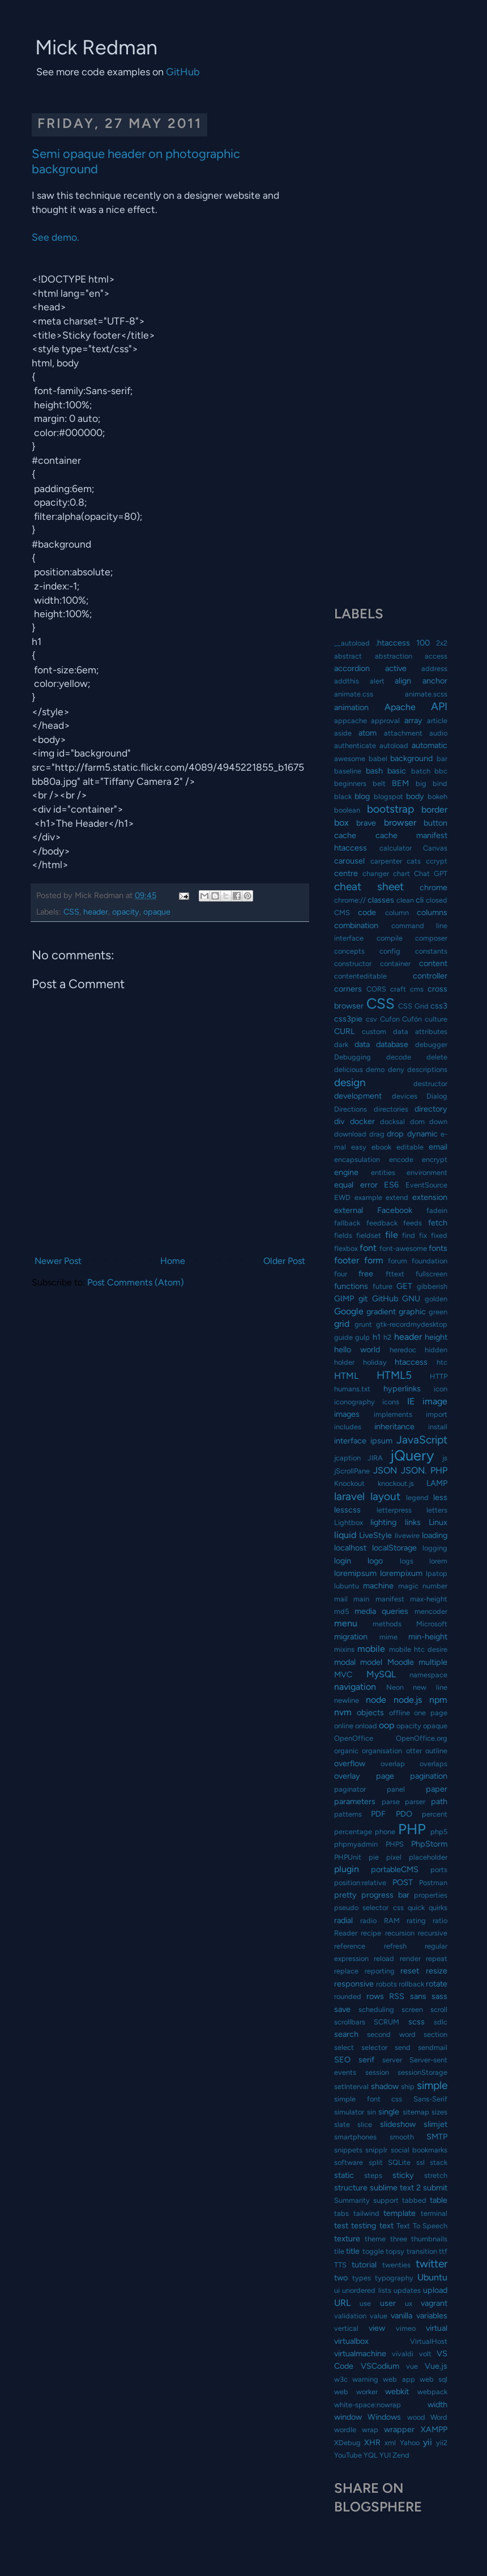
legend (417, 1497)
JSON (385, 1470)
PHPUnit (347, 1857)
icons (390, 1402)
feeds (412, 1223)
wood (416, 2417)
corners (348, 989)
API (439, 706)
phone (385, 1831)
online (343, 1725)
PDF (378, 1814)
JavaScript (421, 1439)
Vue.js (436, 2366)
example (368, 1197)
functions (351, 1286)
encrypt (434, 1159)
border (434, 809)
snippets (348, 2150)
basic (396, 771)
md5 (341, 1611)
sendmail (432, 2047)
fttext (395, 1274)
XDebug (347, 2442)
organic (346, 1750)
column (397, 912)
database (392, 1044)
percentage (353, 1831)
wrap (370, 2429)
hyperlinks (402, 1388)
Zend (400, 2455)
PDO (404, 1814)
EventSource (426, 1185)
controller (430, 976)
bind (440, 783)
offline (399, 1712)
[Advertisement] (390, 170)
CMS (342, 912)
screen (412, 2009)
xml (390, 2442)
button (435, 823)
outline (436, 1750)
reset (409, 1971)
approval (385, 720)
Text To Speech (421, 2226)
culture (436, 1019)
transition (422, 2251)
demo (375, 1069)
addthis (346, 681)
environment (427, 1172)
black (343, 796)
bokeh (437, 796)
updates (407, 2290)
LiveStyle (375, 1535)
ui (337, 2290)
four (340, 1274)
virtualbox (351, 2341)
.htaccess (392, 643)
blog (362, 796)
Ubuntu (432, 2277)
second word (391, 2034)
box (341, 822)
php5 (438, 1831)
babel (378, 758)
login (342, 1561)
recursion (400, 1933)
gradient (381, 1311)
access (436, 656)
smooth (402, 2137)
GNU (411, 1298)
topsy (395, 2251)
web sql (433, 2379)
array (413, 720)
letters (436, 1510)
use (365, 2303)
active (396, 668)
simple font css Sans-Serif (390, 2099)
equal (343, 1185)
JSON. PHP (424, 1470)
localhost (350, 1548)
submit (435, 2187)
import (436, 1414)
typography (394, 2278)
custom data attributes (404, 1031)
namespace (428, 1675)
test (341, 2225)
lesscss (347, 1510)
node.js (408, 1699)
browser (400, 822)
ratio (440, 1920)
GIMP (344, 1298)
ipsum (381, 1441)
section (435, 2034)
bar (442, 758)
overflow (349, 1763)
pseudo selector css (369, 1907)
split (376, 2162)
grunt (363, 1324)
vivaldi (402, 2353)
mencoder (431, 1611)
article (437, 720)
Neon (395, 1687)
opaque (156, 912)
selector (374, 2047)
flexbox (346, 1248)
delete (436, 1057)
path (439, 1801)
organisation (382, 1750)
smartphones (355, 2137)
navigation (355, 1686)
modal (345, 1662)
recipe (371, 1933)
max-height (428, 1599)
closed (436, 900)
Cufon (390, 1019)
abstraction (393, 656)
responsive (354, 1984)
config (389, 951)
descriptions (427, 1069)
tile (339, 2251)
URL (342, 2302)
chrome (433, 887)
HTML (346, 1375)
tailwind (366, 2213)
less (440, 1497)
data (362, 1044)
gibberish (432, 1286)
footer (346, 1260)
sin (371, 2112)
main (361, 1599)
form (373, 1260)
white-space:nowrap (367, 2404)
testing (363, 2225)
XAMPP (434, 2429)
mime (388, 1637)
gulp (362, 1337)
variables (431, 2315)
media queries (381, 1611)
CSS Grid (413, 1006)
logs (406, 1561)
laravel (349, 1496)
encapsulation (357, 1159)
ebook (381, 1147)
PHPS (395, 1844)
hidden (436, 1349)
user (388, 2303)
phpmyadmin (356, 1844)
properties (430, 1895)
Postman (433, 1882)
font (368, 1247)
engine (346, 1172)
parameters (354, 1801)
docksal (392, 1121)
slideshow (398, 2124)
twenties (396, 2265)
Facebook (394, 1210)
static (344, 2175)
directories (391, 1109)
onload (366, 1725)
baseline (347, 771)
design (350, 1082)
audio (438, 733)
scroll (438, 2009)
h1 (377, 1337)
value (378, 2316)
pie (374, 1857)
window (348, 2417)
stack (438, 2162)
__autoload (352, 643)
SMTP (436, 2136)
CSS (71, 912)
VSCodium (380, 2366)
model (371, 1662)
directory (431, 1109)
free (365, 1273)
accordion (352, 668)
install (437, 1426)
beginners (350, 783)
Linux (438, 1522)
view (377, 2328)
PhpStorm (429, 1844)
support (386, 2200)
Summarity (352, 2200)
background (411, 758)
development (358, 1096)
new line (430, 1687)
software (348, 2162)
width (437, 2404)
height (436, 1337)
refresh (395, 1946)
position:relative (360, 1882)
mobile (371, 1648)
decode (398, 1057)
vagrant (434, 2303)
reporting (380, 1971)
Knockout (349, 1483)
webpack (432, 2391)
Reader (345, 1933)
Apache (400, 707)
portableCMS (394, 1869)
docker (362, 1121)
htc (442, 1362)
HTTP (438, 1376)
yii (427, 2442)
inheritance (394, 1426)
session (377, 2072)
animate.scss (426, 694)
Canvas (435, 848)
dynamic (422, 1134)
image (434, 1401)
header (95, 912)
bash (374, 771)
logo (375, 1561)
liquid (345, 1535)
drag (377, 1134)
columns (432, 912)
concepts (349, 951)
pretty (345, 1895)
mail (341, 1599)
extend (397, 1197)
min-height (427, 1636)
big (421, 783)
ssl (420, 2162)
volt (425, 2353)
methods (387, 1624)
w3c (341, 2379)
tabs (341, 2213)
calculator (395, 848)
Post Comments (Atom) (135, 1282)
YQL (371, 2455)
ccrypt (436, 861)
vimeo (406, 2328)
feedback (382, 1223)
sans (418, 1996)
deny (396, 1069)
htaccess (411, 1362)
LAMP (436, 1483)
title (353, 2251)
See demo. (55, 237)
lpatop (436, 1573)
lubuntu (346, 1586)
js (444, 1458)
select (344, 2047)
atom (367, 733)
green (438, 1312)
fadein (436, 1210)
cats (414, 861)
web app (399, 2379)
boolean (347, 810)
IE (411, 1401)
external (348, 1210)
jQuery (412, 1455)
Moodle (400, 1662)
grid (341, 1323)
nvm (343, 1712)
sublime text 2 (395, 2187)
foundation (429, 1261)
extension (429, 1197)
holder (344, 1362)
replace (346, 1971)
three (398, 2239)
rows (375, 1996)
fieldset (368, 1235)
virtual (436, 2328)
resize (436, 1971)
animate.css (353, 694)
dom (417, 1121)
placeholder (428, 1857)
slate (342, 2124)
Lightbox (348, 1522)
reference (349, 1946)
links (413, 1522)
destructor (430, 1083)
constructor (352, 963)
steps (373, 2175)
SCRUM (386, 2022)
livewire (407, 1535)
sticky (403, 2175)
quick (416, 1907)
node (376, 1699)
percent (434, 1814)
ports (438, 1869)
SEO (342, 2059)
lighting (383, 1522)
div (339, 1121)
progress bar (385, 1895)
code (367, 912)
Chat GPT (430, 873)
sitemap (416, 2112)
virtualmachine (360, 2353)
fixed (439, 1235)
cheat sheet (369, 886)
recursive (432, 1933)
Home (172, 1260)
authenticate (355, 745)
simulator (349, 2112)
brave (366, 823)
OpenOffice (353, 1738)
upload (435, 2290)
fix (423, 1235)
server (392, 2060)
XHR (372, 2442)
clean (405, 900)
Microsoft (431, 1624)
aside (343, 733)
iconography (354, 1402)
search (346, 2034)
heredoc (403, 1349)
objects (370, 1712)
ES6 (391, 1185)
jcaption (347, 1458)
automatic (429, 745)
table (438, 2200)
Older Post (284, 1260)
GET (404, 1286)
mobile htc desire (418, 1649)
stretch (435, 2175)
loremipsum (355, 1573)
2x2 (441, 643)
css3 (438, 1006)
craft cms (407, 989)
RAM (392, 1920)
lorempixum (401, 1573)
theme (375, 2239)
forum (397, 1261)
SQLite (399, 2162)
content (433, 963)
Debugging (352, 1057)
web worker (356, 2391)
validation (350, 2316)
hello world (357, 1349)
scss (416, 2022)
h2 (387, 1337)
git (363, 1298)
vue (412, 2366)
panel (396, 1789)
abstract (348, 656)
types (361, 2278)
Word (438, 2417)
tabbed (414, 2200)
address (434, 668)
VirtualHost (428, 2341)
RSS (396, 1996)
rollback (411, 1984)
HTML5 (394, 1375)
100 (423, 643)
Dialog (436, 1096)
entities (383, 1172)
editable (410, 1147)
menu (345, 1623)
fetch (437, 1222)
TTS (340, 2265)
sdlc (440, 2022)
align (403, 681)
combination (356, 925)
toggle (373, 2251)
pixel (393, 1857)
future (382, 1286)
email (438, 1147)
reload (384, 1958)
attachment (403, 733)
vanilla (401, 2315)
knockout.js (396, 1483)
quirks (438, 1907)
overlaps (433, 1763)
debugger (431, 1044)
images (347, 1414)
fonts (438, 1248)
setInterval (351, 2086)
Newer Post (58, 1260)
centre (346, 873)
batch (420, 771)
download (350, 1134)
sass (439, 1996)
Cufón (412, 1019)
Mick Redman (96, 47)
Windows (384, 2417)
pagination (428, 1776)
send (403, 2047)
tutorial (364, 2264)
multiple (432, 1662)
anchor (434, 681)
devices (404, 1096)
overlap (393, 1763)
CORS (376, 989)
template (399, 2213)
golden (436, 1299)
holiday (375, 1362)
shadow (385, 2086)
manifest (389, 1599)
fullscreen (431, 1274)
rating (416, 1920)
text (386, 2225)
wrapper (399, 2429)
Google (349, 1311)
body (415, 796)
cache (345, 835)
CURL (344, 1031)
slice (364, 2124)
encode (401, 1159)
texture (347, 2238)
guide (343, 1337)
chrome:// (350, 900)
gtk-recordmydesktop (411, 1324)
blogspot (388, 796)
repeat (436, 1958)
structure (351, 2187)
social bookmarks (419, 2150)
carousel (349, 861)
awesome (349, 758)
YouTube (348, 2455)
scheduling (376, 2009)
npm (438, 1699)
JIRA (375, 1458)
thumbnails (429, 2239)
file (391, 1234)
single (388, 2112)
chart (401, 873)
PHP (412, 1829)
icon (440, 1389)
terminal (434, 2213)
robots (386, 1984)
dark (341, 1044)
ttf (443, 2251)
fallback (347, 1223)
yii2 (441, 2442)
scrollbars (349, 2022)
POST (402, 1882)
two (341, 2277)
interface (350, 1441)
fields (343, 1235)
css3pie (348, 1019)
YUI (385, 2455)
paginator (350, 1789)
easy (358, 1147)
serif (366, 2059)
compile (390, 938)
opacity (125, 912)
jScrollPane (352, 1471)
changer (375, 873)
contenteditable (360, 976)
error (369, 1185)
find (408, 1235)
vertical (346, 2328)
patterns (348, 1814)
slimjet (435, 2124)
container (395, 963)
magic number (422, 1586)
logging (434, 1548)
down (438, 1121)
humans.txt (352, 1389)
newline (346, 1700)
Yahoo (410, 2442)
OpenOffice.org (421, 1738)
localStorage (394, 1548)
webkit (397, 2391)
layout (385, 1496)
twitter (431, 2263)
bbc (440, 771)
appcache (350, 720)
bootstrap (390, 808)
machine (378, 1585)
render (410, 1958)
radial (343, 1920)
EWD (342, 1197)
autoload (393, 745)
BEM (400, 783)
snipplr (376, 2150)
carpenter (386, 861)
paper (436, 1789)
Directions (350, 1109)
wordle (345, 2429)
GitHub (183, 72)
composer (431, 938)
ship (408, 2086)
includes (347, 1426)
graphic (412, 1311)
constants (431, 951)
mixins (344, 1649)
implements (393, 1414)
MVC (343, 1674)
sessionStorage (422, 2072)
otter (414, 1750)
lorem (438, 1561)
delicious (348, 1069)
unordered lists (366, 2290)
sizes (439, 2112)
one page (430, 1712)
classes (381, 900)
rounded (347, 1996)
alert (377, 681)
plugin (346, 1869)
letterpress (394, 1510)
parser (415, 1801)
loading (434, 1535)
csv (371, 1019)
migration (351, 1636)
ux (408, 2303)
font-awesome (403, 1248)
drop (395, 1134)
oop (386, 1725)
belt (379, 783)
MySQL (381, 1674)
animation (351, 707)
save (342, 2009)
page (385, 1776)
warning (365, 2379)
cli (420, 900)
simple (432, 2085)
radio (368, 1920)
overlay (347, 1776)
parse (391, 1801)
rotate (436, 1984)
